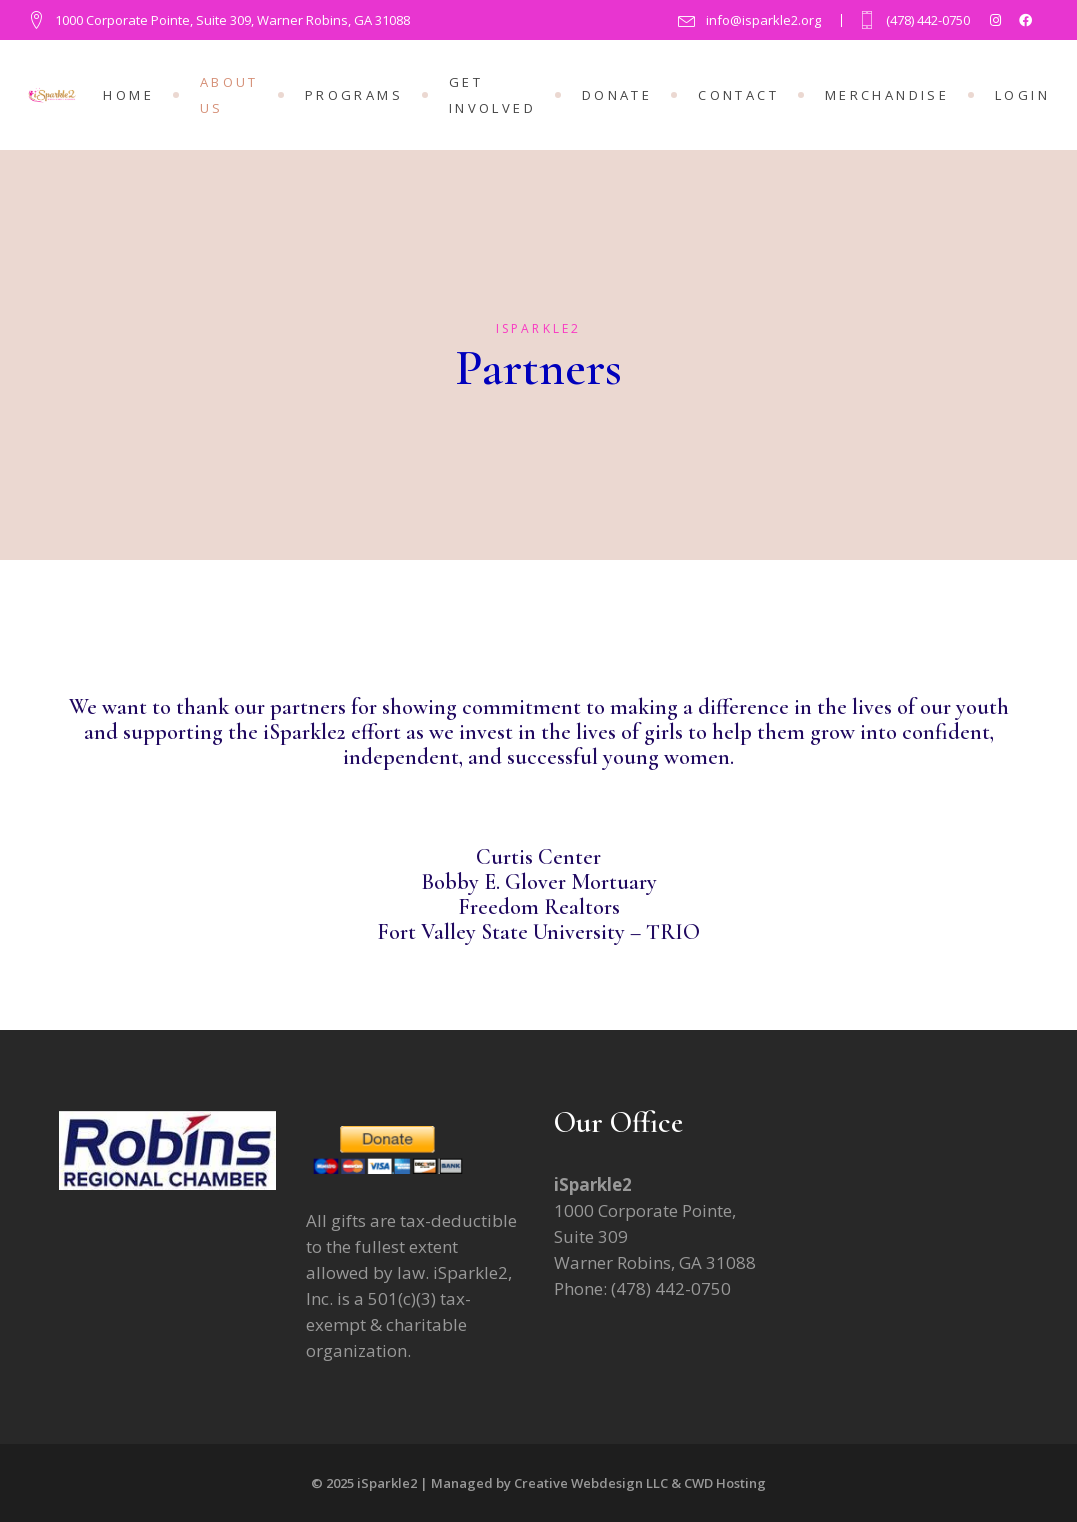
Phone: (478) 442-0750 (642, 1288)
